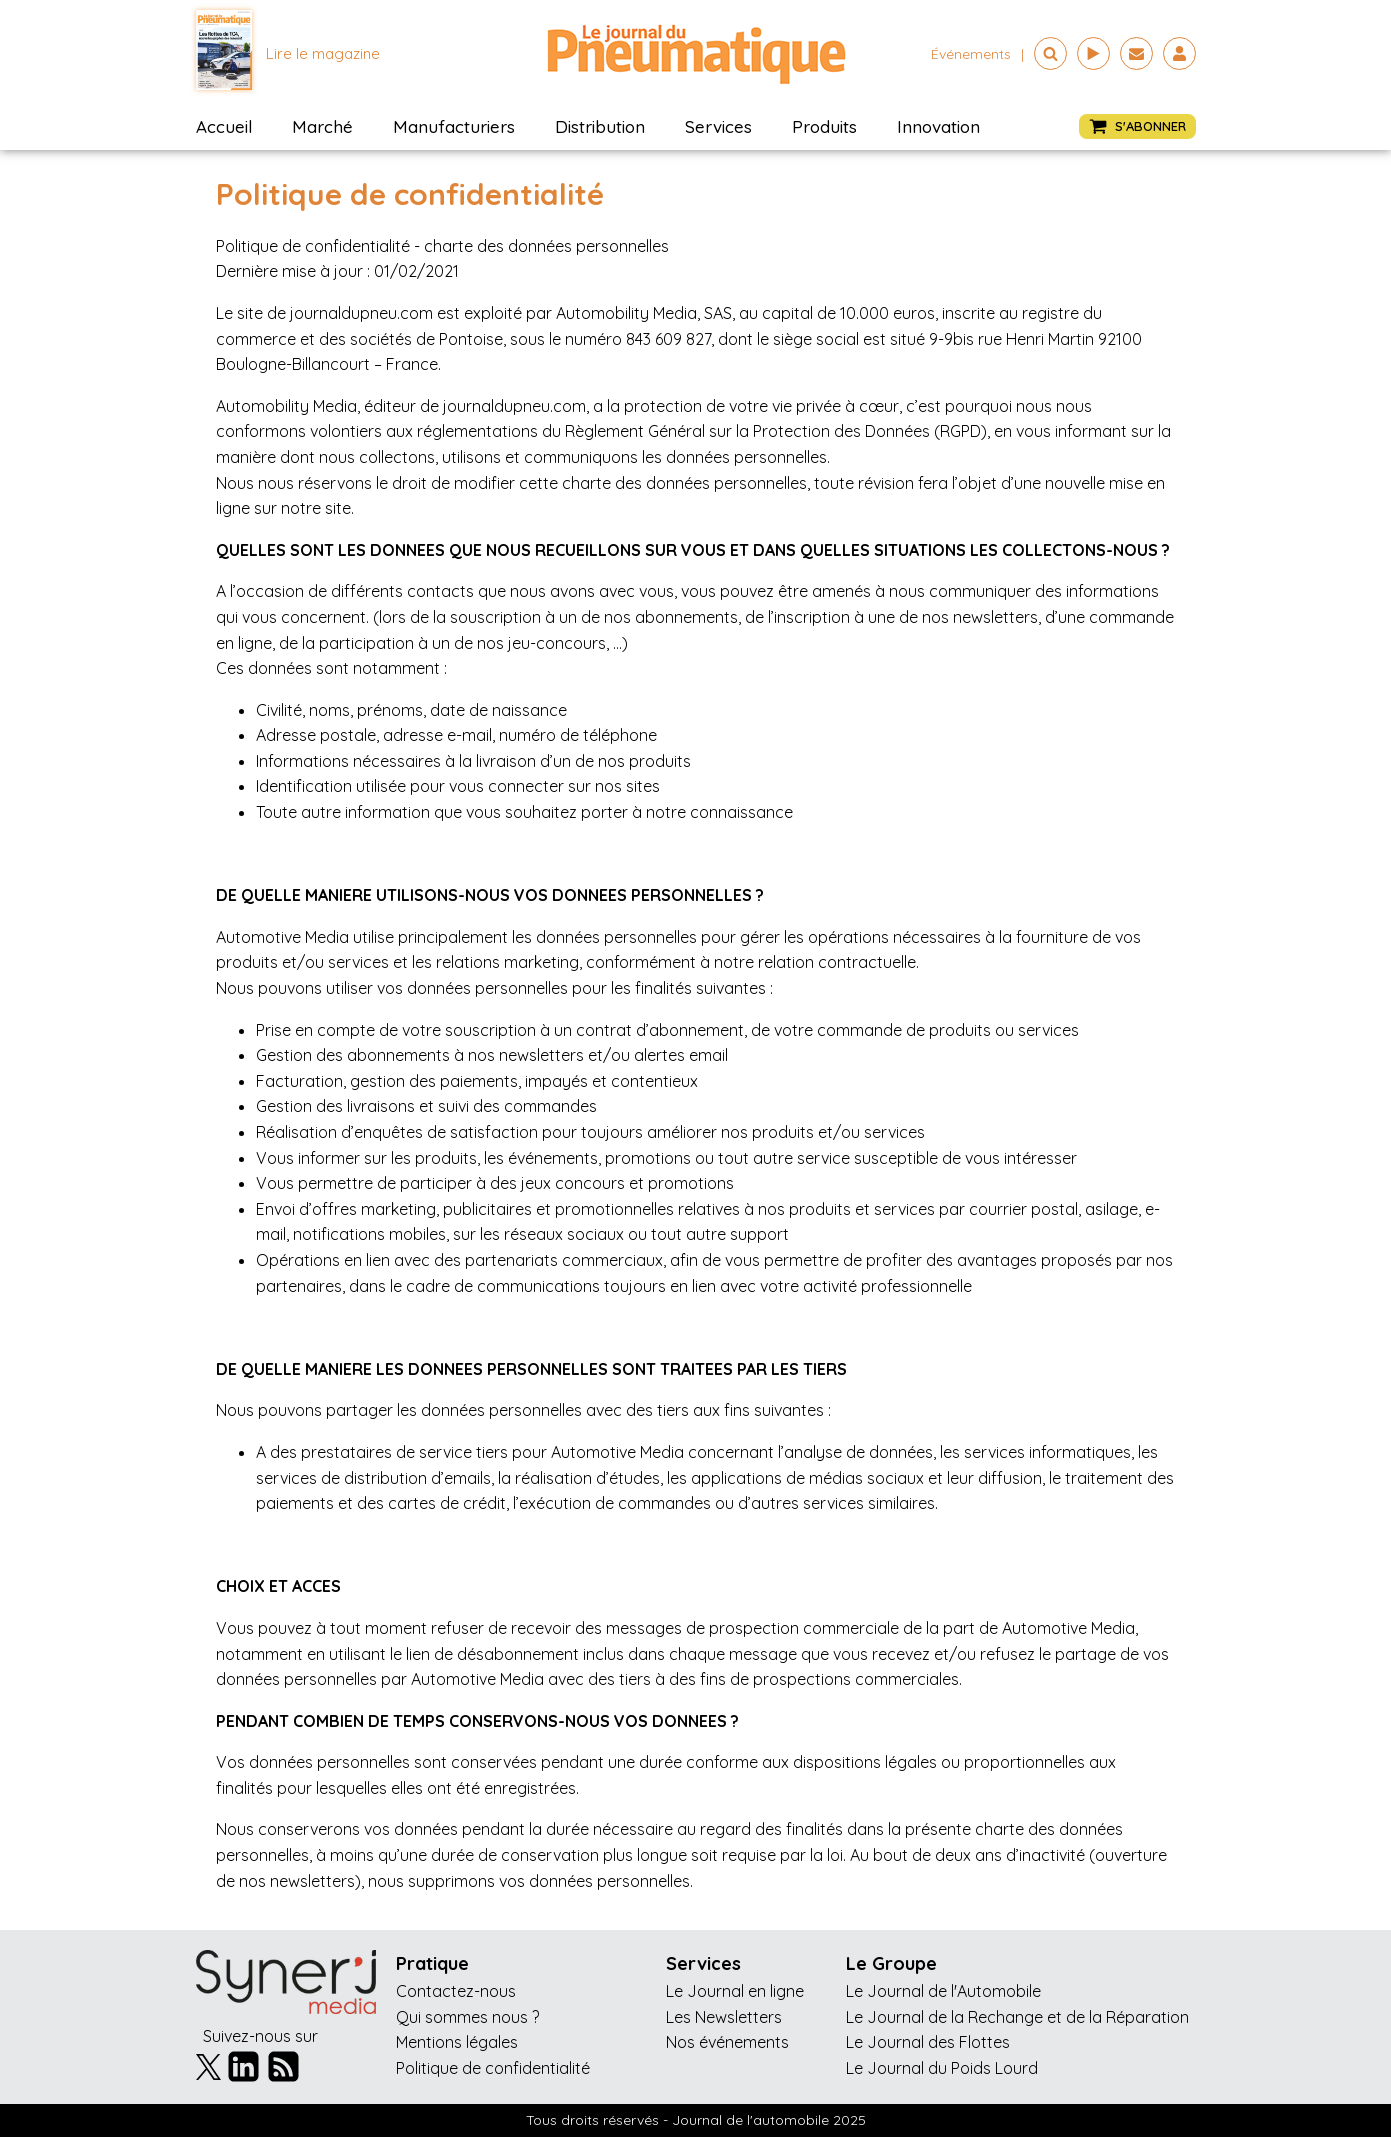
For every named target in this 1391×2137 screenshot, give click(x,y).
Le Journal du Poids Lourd (942, 2068)
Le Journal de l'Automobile (943, 1991)
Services (718, 126)
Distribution (600, 126)
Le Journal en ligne (735, 1991)
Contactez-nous (456, 1991)
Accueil (224, 126)
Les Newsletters (724, 2017)
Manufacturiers (454, 126)
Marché (322, 126)
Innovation (938, 126)
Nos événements (727, 2042)
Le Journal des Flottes (928, 2042)
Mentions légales (457, 2042)
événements (971, 54)
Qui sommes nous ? (467, 2017)
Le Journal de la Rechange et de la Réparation (1017, 2017)
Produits (824, 126)
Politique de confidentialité (493, 2068)
